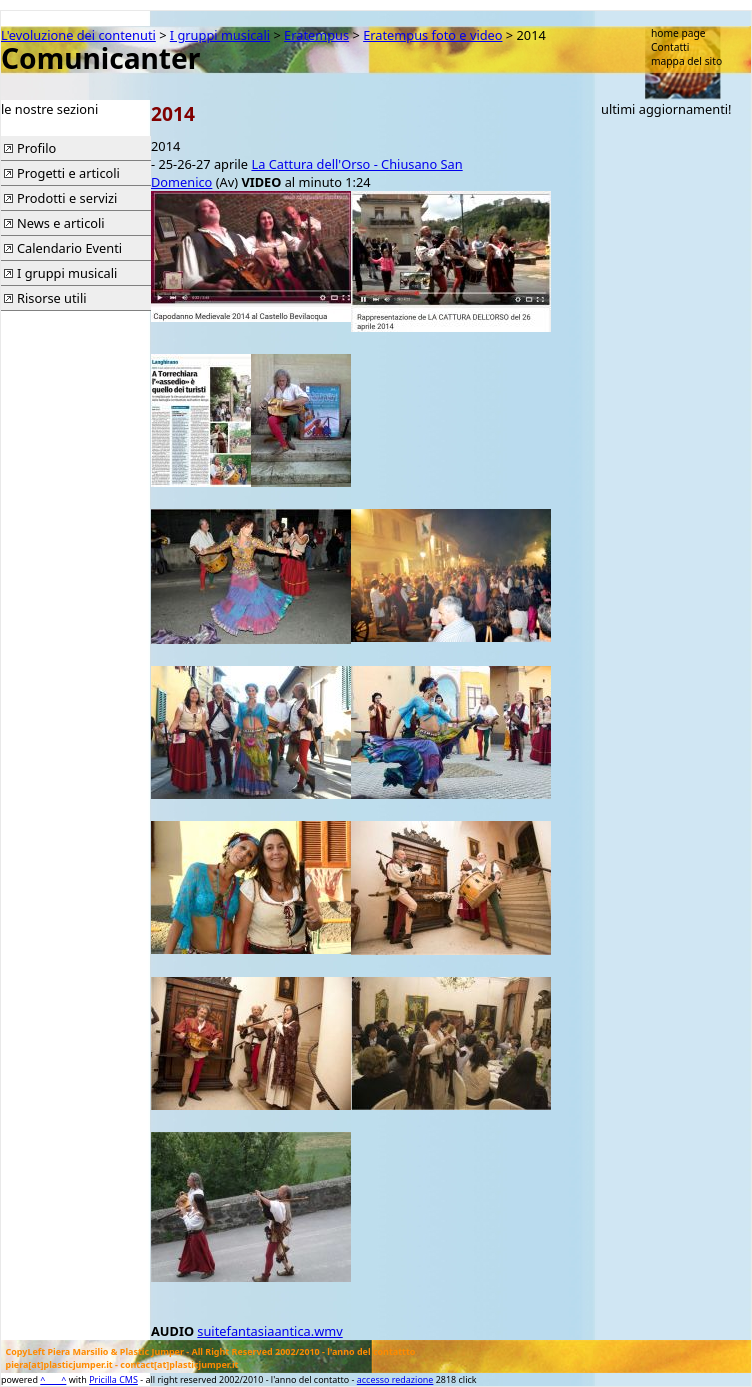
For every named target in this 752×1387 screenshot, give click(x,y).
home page (678, 33)
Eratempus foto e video (432, 35)
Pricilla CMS (113, 1379)
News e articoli (61, 223)
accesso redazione (395, 1379)
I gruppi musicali (220, 35)
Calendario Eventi (69, 248)
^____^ (53, 1379)
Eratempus (316, 35)
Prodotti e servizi (67, 198)
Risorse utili (52, 298)
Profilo (36, 148)
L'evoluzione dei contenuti (78, 35)
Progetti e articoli (68, 173)
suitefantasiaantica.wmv (269, 1331)
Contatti (670, 47)
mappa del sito (686, 61)
